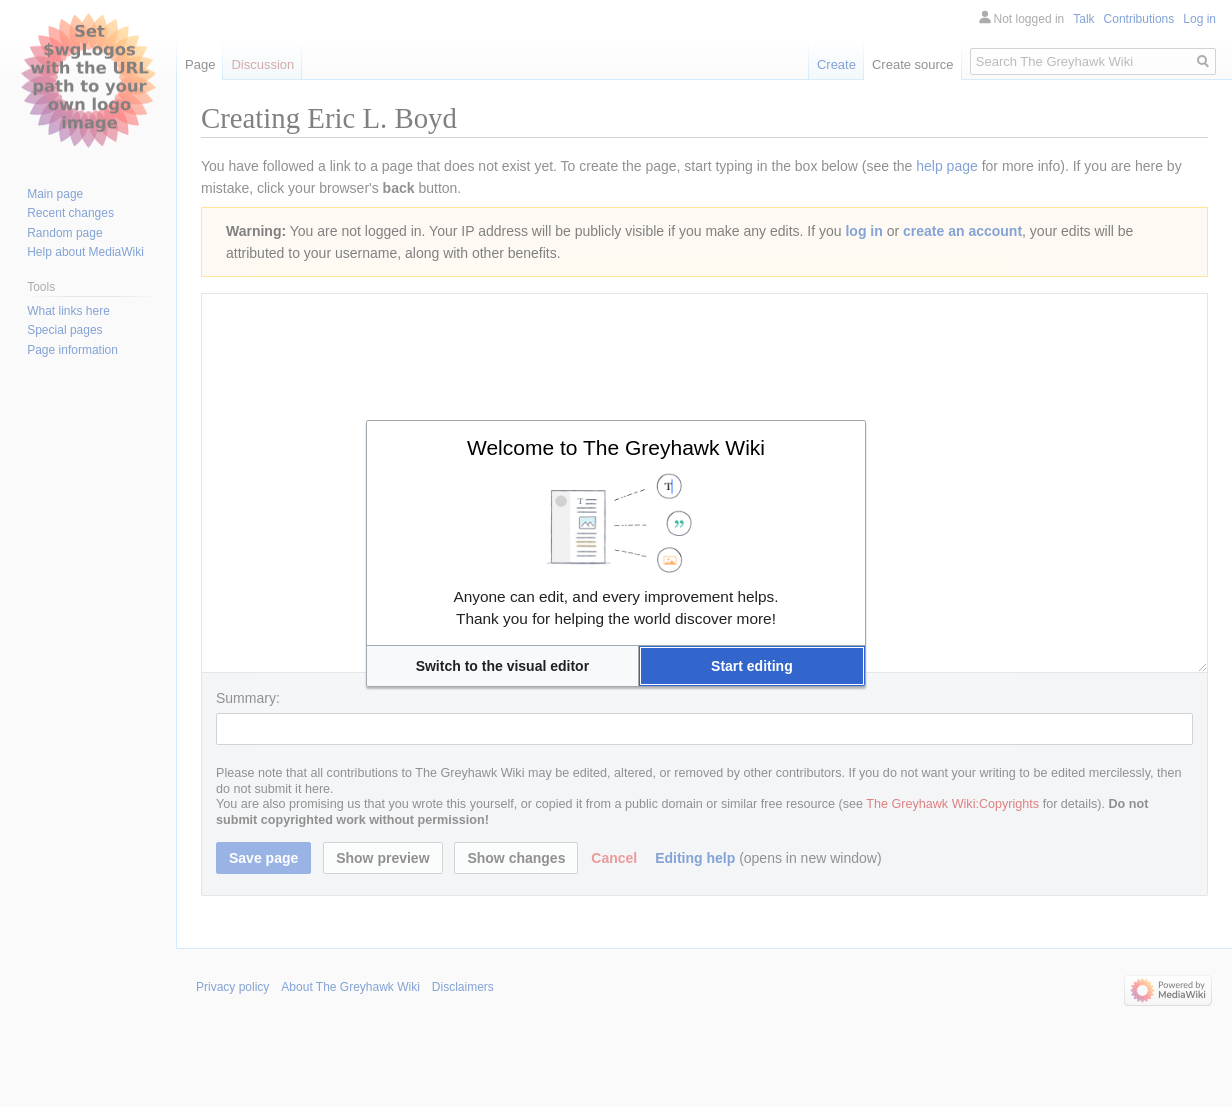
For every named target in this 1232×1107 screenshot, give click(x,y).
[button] (502, 666)
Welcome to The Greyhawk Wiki (616, 447)
